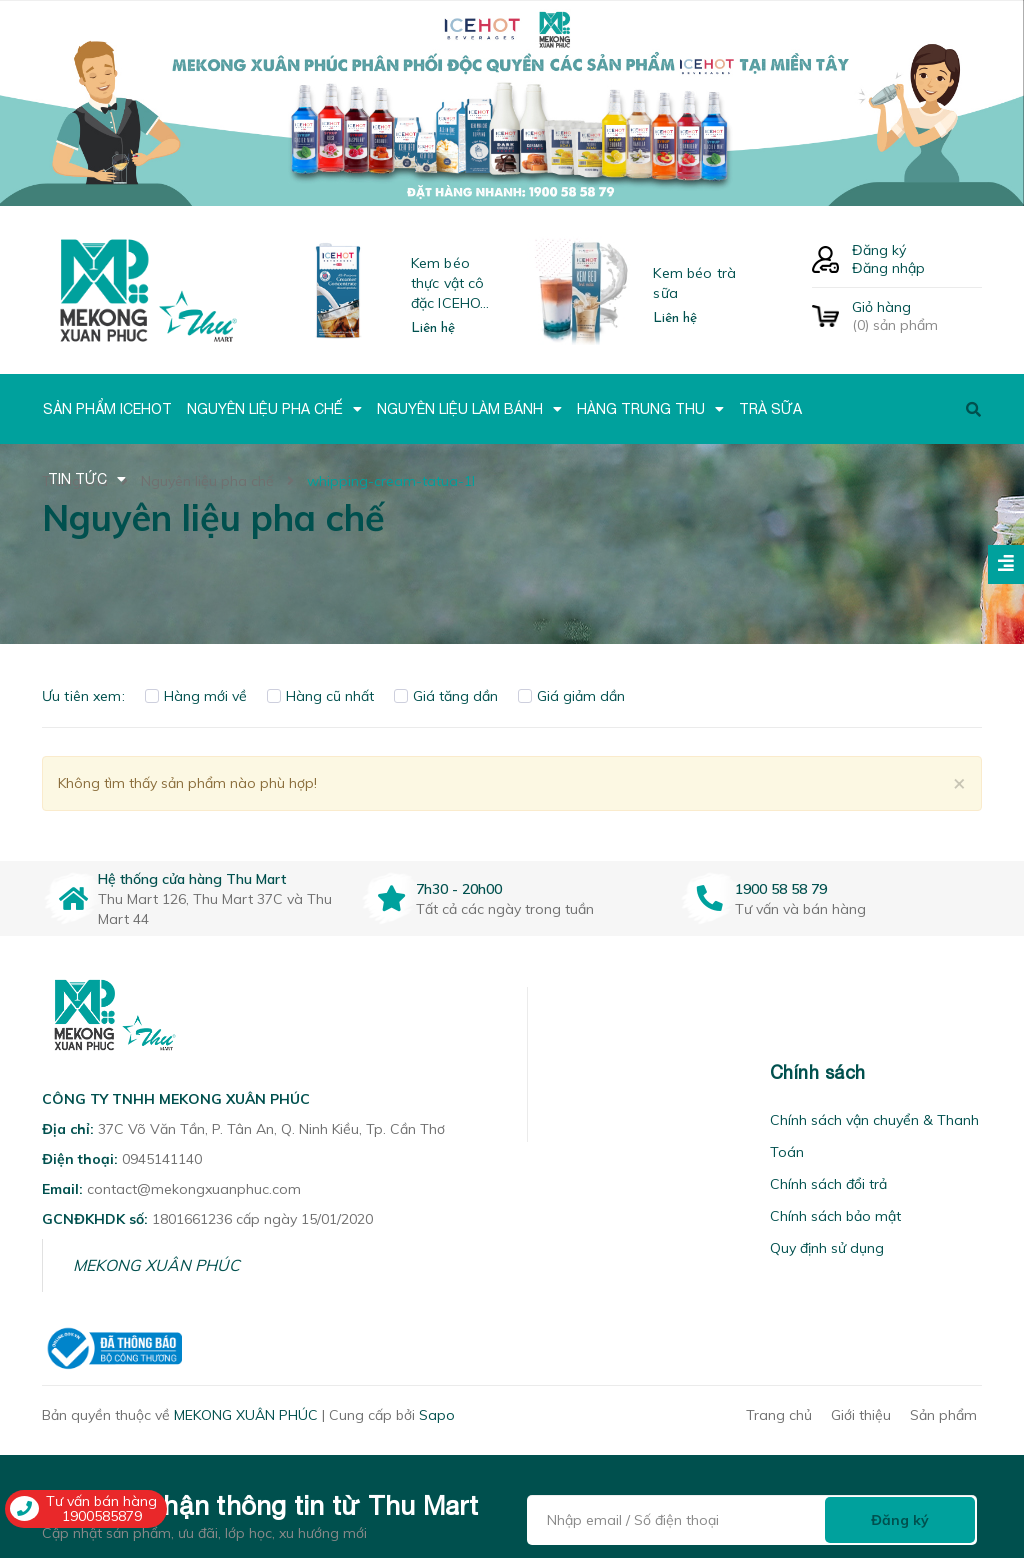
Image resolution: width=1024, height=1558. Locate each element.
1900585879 (102, 1516)
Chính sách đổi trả (828, 1184)
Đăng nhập (888, 268)
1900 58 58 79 (781, 889)
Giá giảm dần (571, 696)
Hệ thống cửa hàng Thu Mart (192, 879)
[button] (553, 1072)
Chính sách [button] (818, 1072)
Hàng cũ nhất (320, 696)
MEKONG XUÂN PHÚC (156, 1265)
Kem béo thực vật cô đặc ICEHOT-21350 (453, 283)
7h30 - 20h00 (459, 889)
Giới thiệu (861, 1415)
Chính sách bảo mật (835, 1216)
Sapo (437, 1415)
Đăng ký (879, 250)
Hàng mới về (196, 696)
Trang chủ (779, 1415)
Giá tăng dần (446, 696)
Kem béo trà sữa (694, 283)
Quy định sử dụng (827, 1248)
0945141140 (162, 1159)
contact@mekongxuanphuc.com (194, 1189)
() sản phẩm (917, 316)
